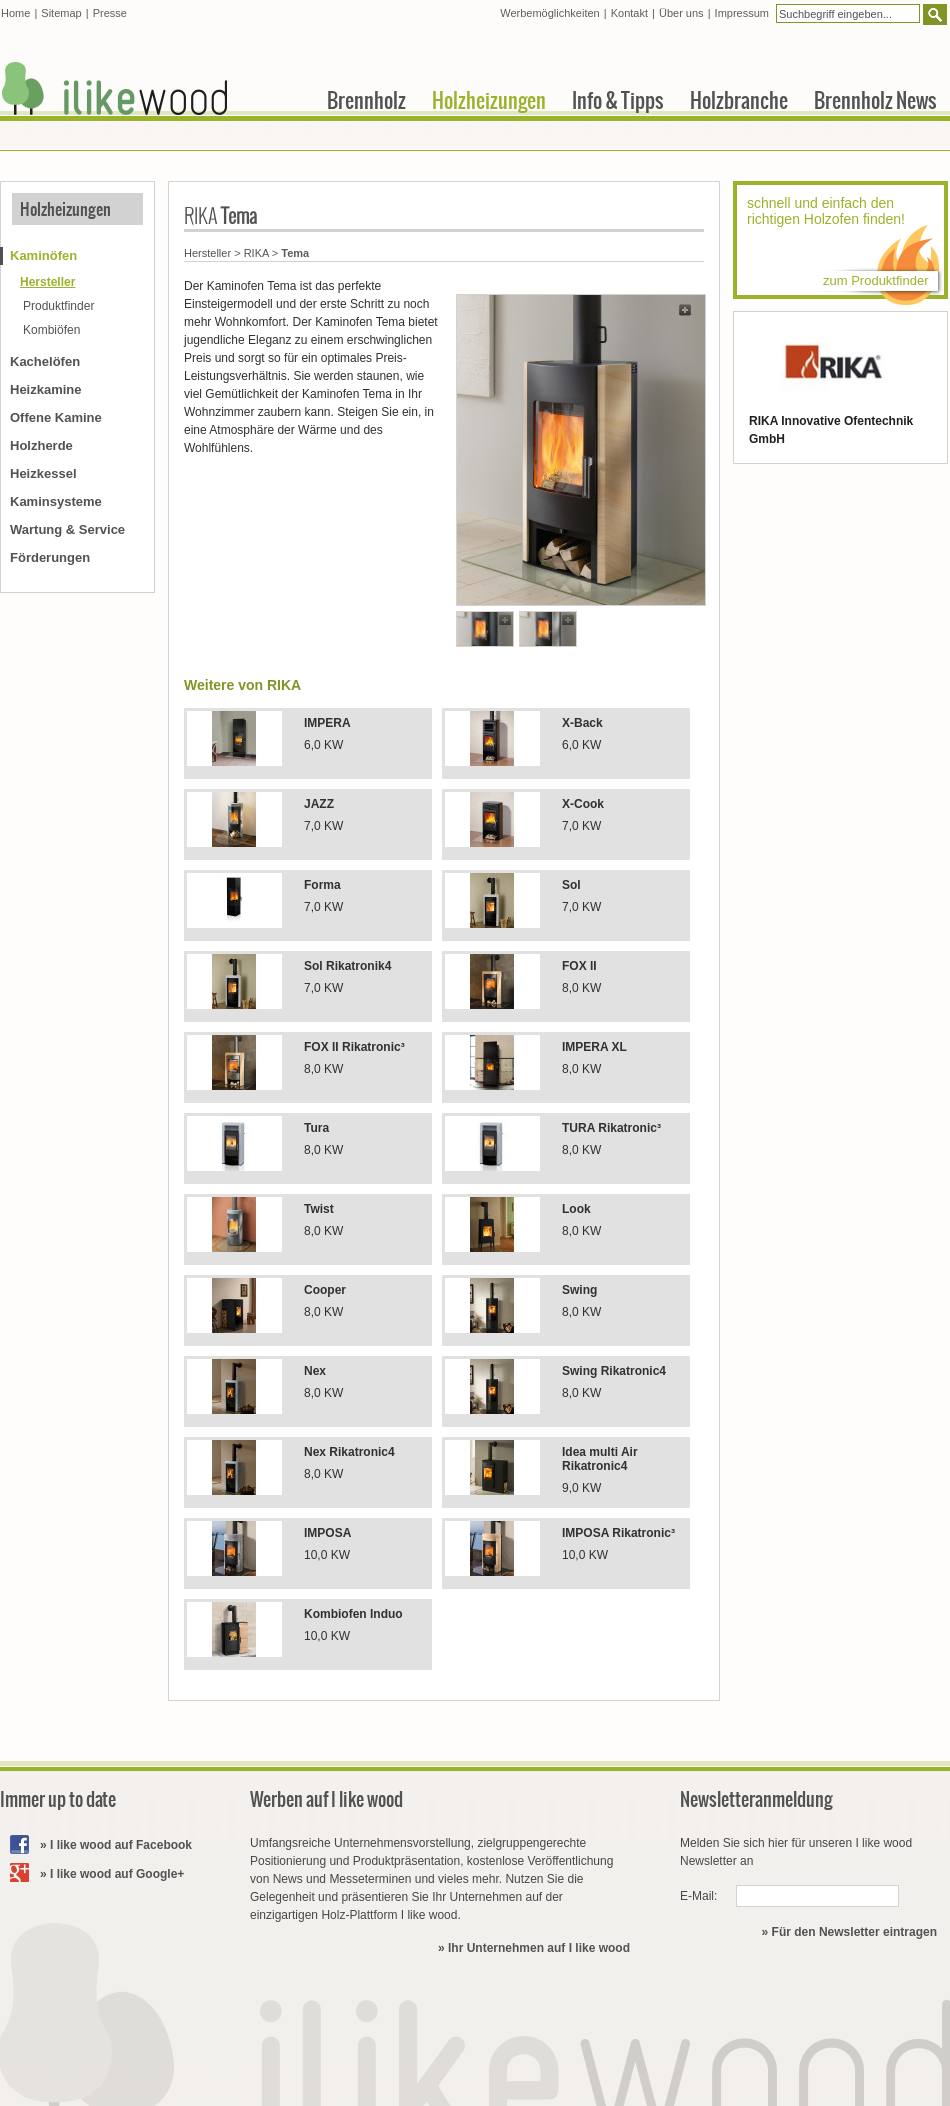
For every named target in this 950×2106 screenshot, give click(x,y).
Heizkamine (46, 389)
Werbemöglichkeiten (549, 13)
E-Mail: (698, 1896)
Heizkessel (43, 473)
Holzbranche (739, 100)
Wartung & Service (67, 529)
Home (15, 13)
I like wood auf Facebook (121, 1845)
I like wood (115, 88)
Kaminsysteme (56, 501)
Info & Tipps (618, 100)
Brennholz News (875, 100)
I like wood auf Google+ (117, 1874)
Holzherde (41, 445)
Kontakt (629, 13)
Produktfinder (58, 306)
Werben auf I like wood (326, 1799)
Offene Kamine (56, 417)
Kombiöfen (51, 330)
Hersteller (207, 253)
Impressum (742, 13)
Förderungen (50, 557)
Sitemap (61, 13)
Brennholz (366, 100)
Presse (110, 13)
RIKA (256, 253)
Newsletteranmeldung (756, 1799)
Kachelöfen (45, 361)
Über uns (681, 13)
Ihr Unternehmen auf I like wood (539, 1948)
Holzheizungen (65, 209)
